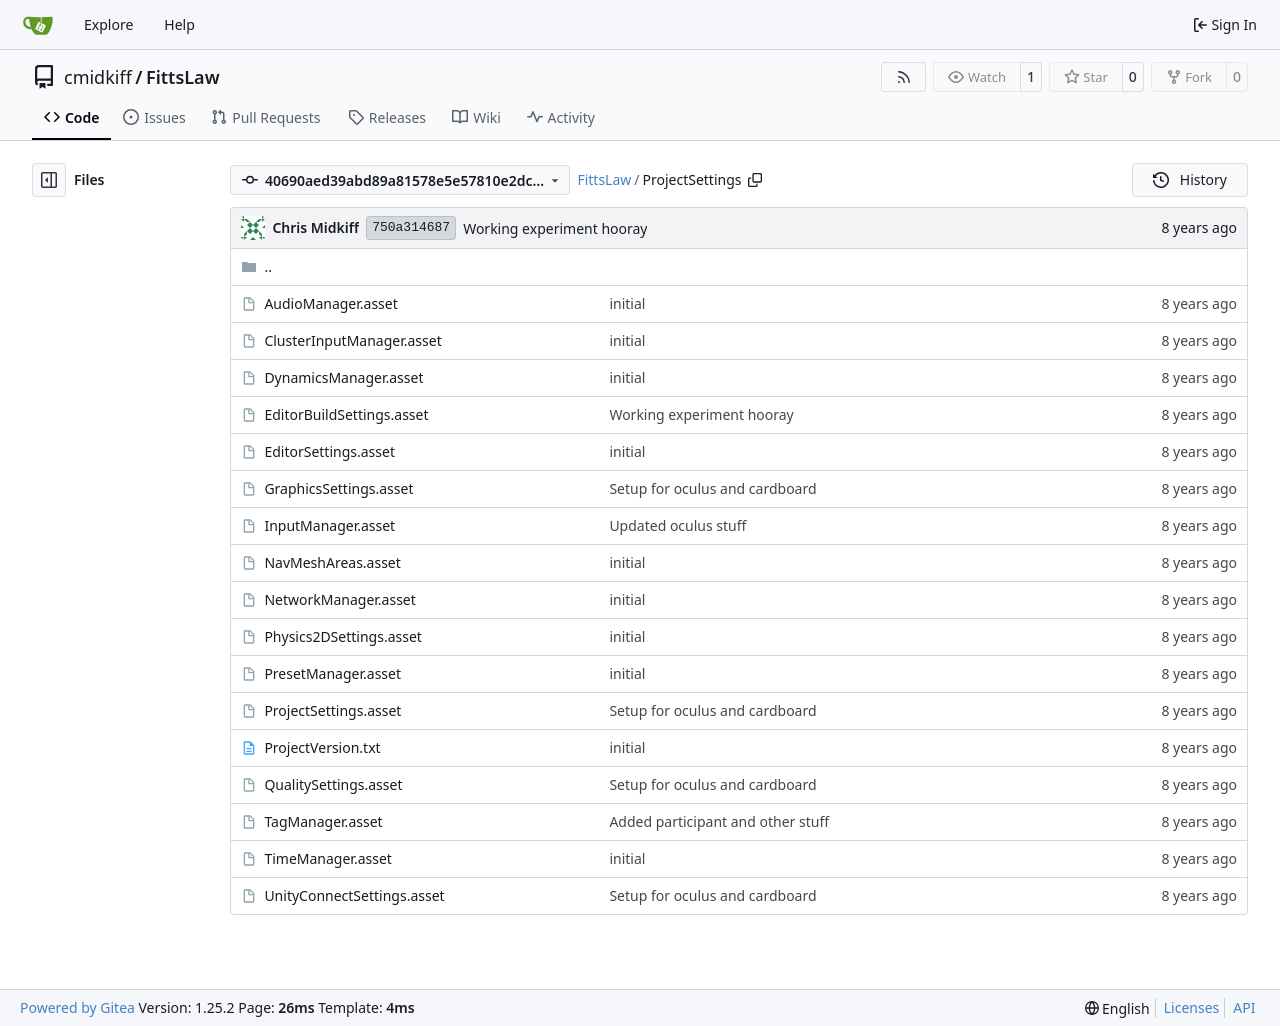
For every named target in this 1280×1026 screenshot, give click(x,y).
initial (627, 303)
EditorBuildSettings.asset (346, 414)
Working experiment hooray (555, 228)
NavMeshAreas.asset (332, 562)
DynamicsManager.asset (343, 377)
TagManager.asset (323, 821)
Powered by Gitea (77, 1007)
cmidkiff (98, 77)
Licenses (1192, 1007)
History (1190, 179)
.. (256, 266)
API (1244, 1007)
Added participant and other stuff (719, 821)
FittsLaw (183, 77)
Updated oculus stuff (677, 525)
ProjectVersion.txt (322, 747)
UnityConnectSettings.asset (354, 895)
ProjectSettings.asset (332, 710)
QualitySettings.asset (333, 784)
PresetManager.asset (332, 673)
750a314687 (411, 227)
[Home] (38, 25)
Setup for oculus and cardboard (712, 488)
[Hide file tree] (49, 180)
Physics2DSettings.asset (342, 636)
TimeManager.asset (327, 858)
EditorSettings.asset (329, 451)
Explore (108, 24)
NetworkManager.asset (339, 599)
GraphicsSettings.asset (338, 488)
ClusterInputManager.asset (352, 340)
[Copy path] (755, 180)
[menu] (1117, 1008)
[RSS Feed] (904, 77)
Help (179, 24)
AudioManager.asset (330, 303)
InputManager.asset (329, 525)
